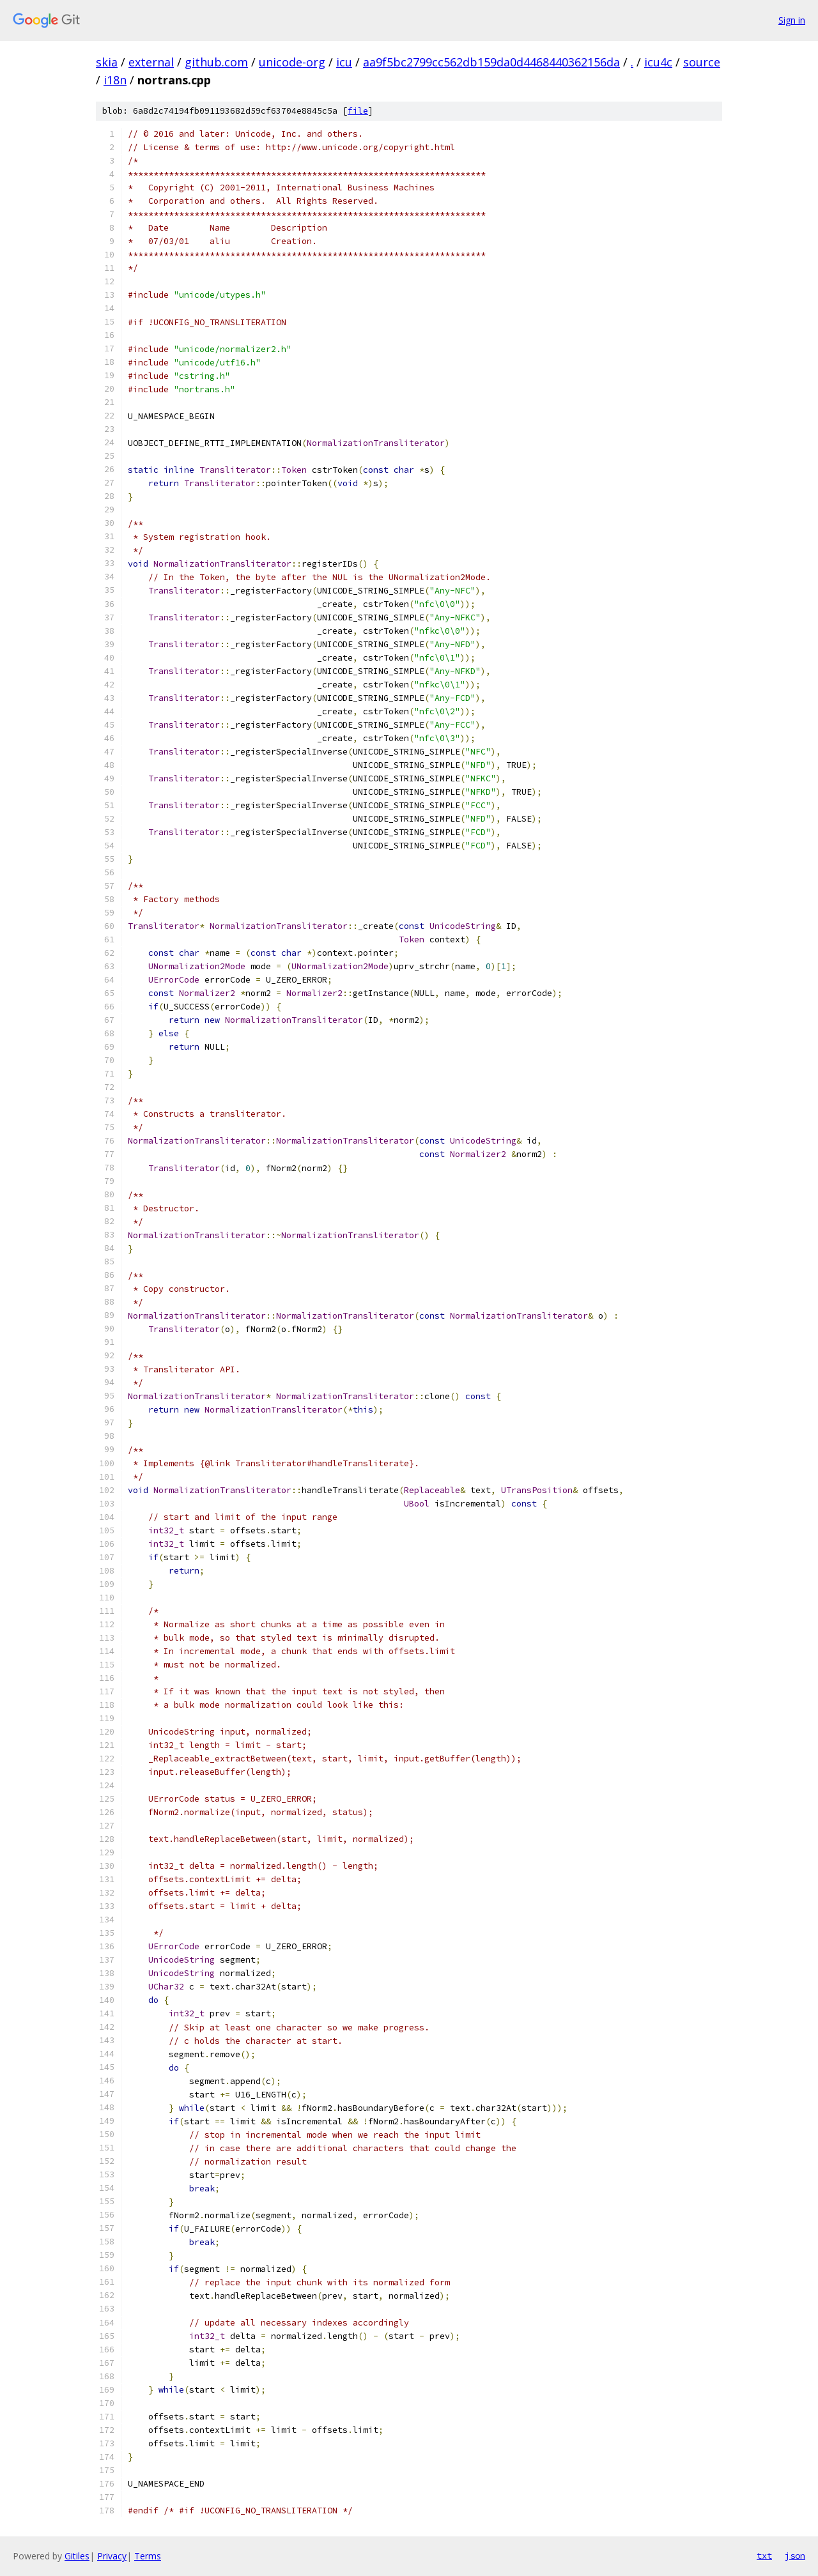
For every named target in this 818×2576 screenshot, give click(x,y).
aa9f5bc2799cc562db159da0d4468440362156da (491, 62)
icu (344, 62)
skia (107, 62)
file (358, 110)
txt (764, 2555)
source (701, 62)
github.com (216, 62)
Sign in (791, 20)
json (795, 2555)
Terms (147, 2556)
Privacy (112, 2556)
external (151, 62)
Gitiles (77, 2556)
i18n (115, 80)
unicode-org (292, 62)
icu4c (658, 62)
